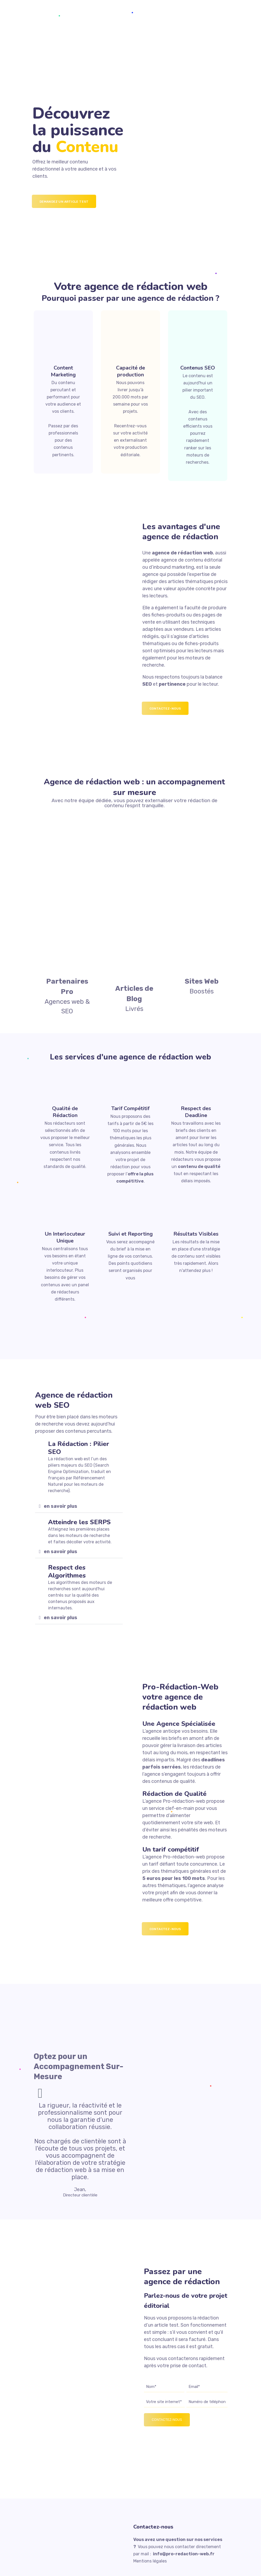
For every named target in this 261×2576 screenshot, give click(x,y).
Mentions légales (150, 2561)
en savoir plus (60, 1506)
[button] (79, 1506)
